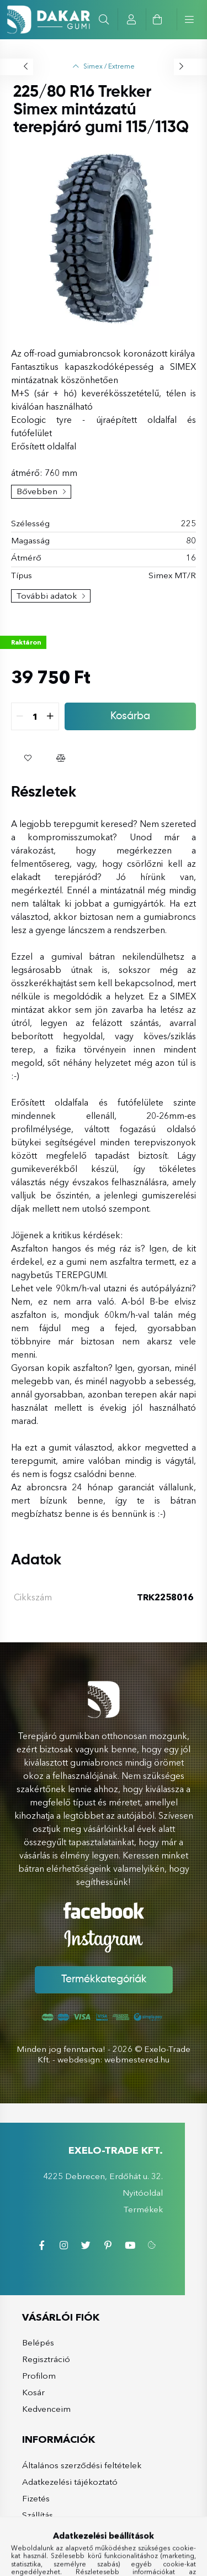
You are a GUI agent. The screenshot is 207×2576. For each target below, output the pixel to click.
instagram (72, 2245)
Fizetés (27, 2498)
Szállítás (28, 2515)
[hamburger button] (186, 19)
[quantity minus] (28, 716)
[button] (36, 758)
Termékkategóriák (103, 1980)
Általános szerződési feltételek (72, 2465)
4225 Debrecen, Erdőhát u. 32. (112, 2176)
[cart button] (157, 19)
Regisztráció (37, 2359)
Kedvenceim (37, 2409)
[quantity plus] (59, 716)
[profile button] (132, 19)
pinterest (116, 2245)
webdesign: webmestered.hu (113, 2059)
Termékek (152, 2209)
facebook (50, 2245)
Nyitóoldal (151, 2192)
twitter (94, 2245)
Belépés (29, 2342)
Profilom (30, 2375)
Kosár (24, 2392)
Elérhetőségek (42, 2531)
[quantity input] (44, 716)
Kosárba (139, 716)
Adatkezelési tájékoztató (61, 2481)
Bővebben (37, 491)
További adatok (47, 595)
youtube (139, 2245)
